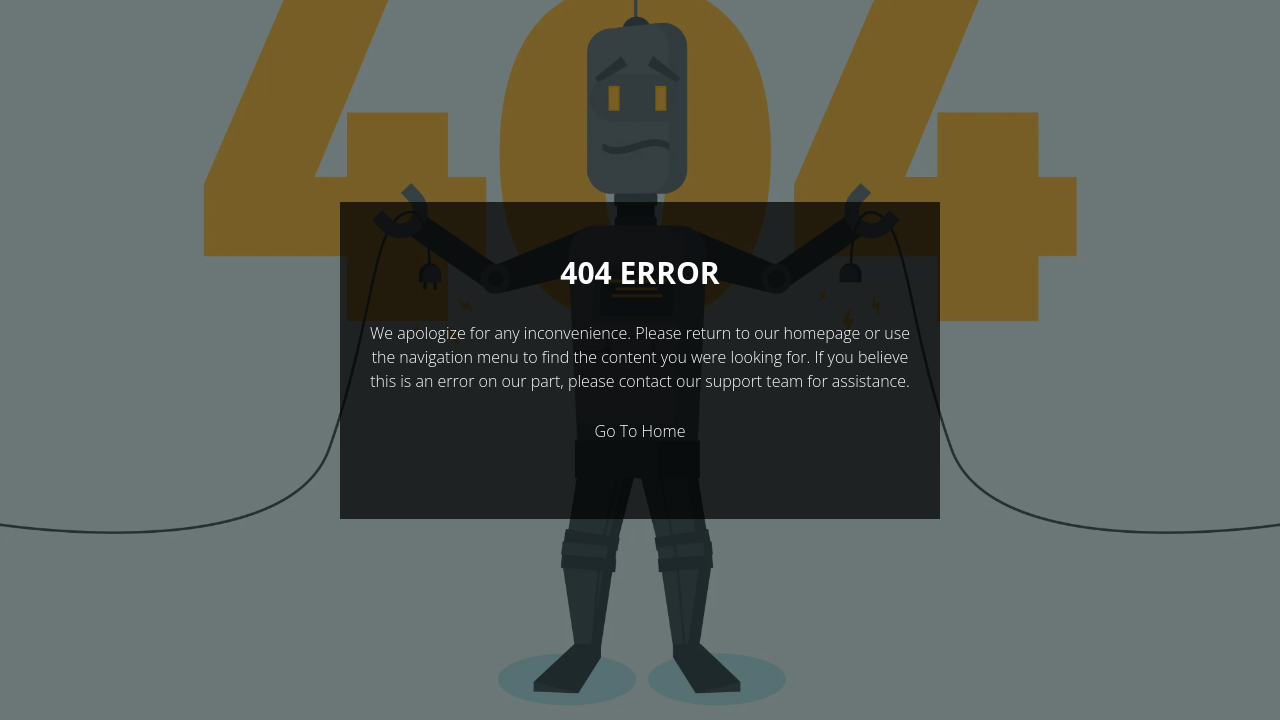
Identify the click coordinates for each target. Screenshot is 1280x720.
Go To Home (640, 431)
